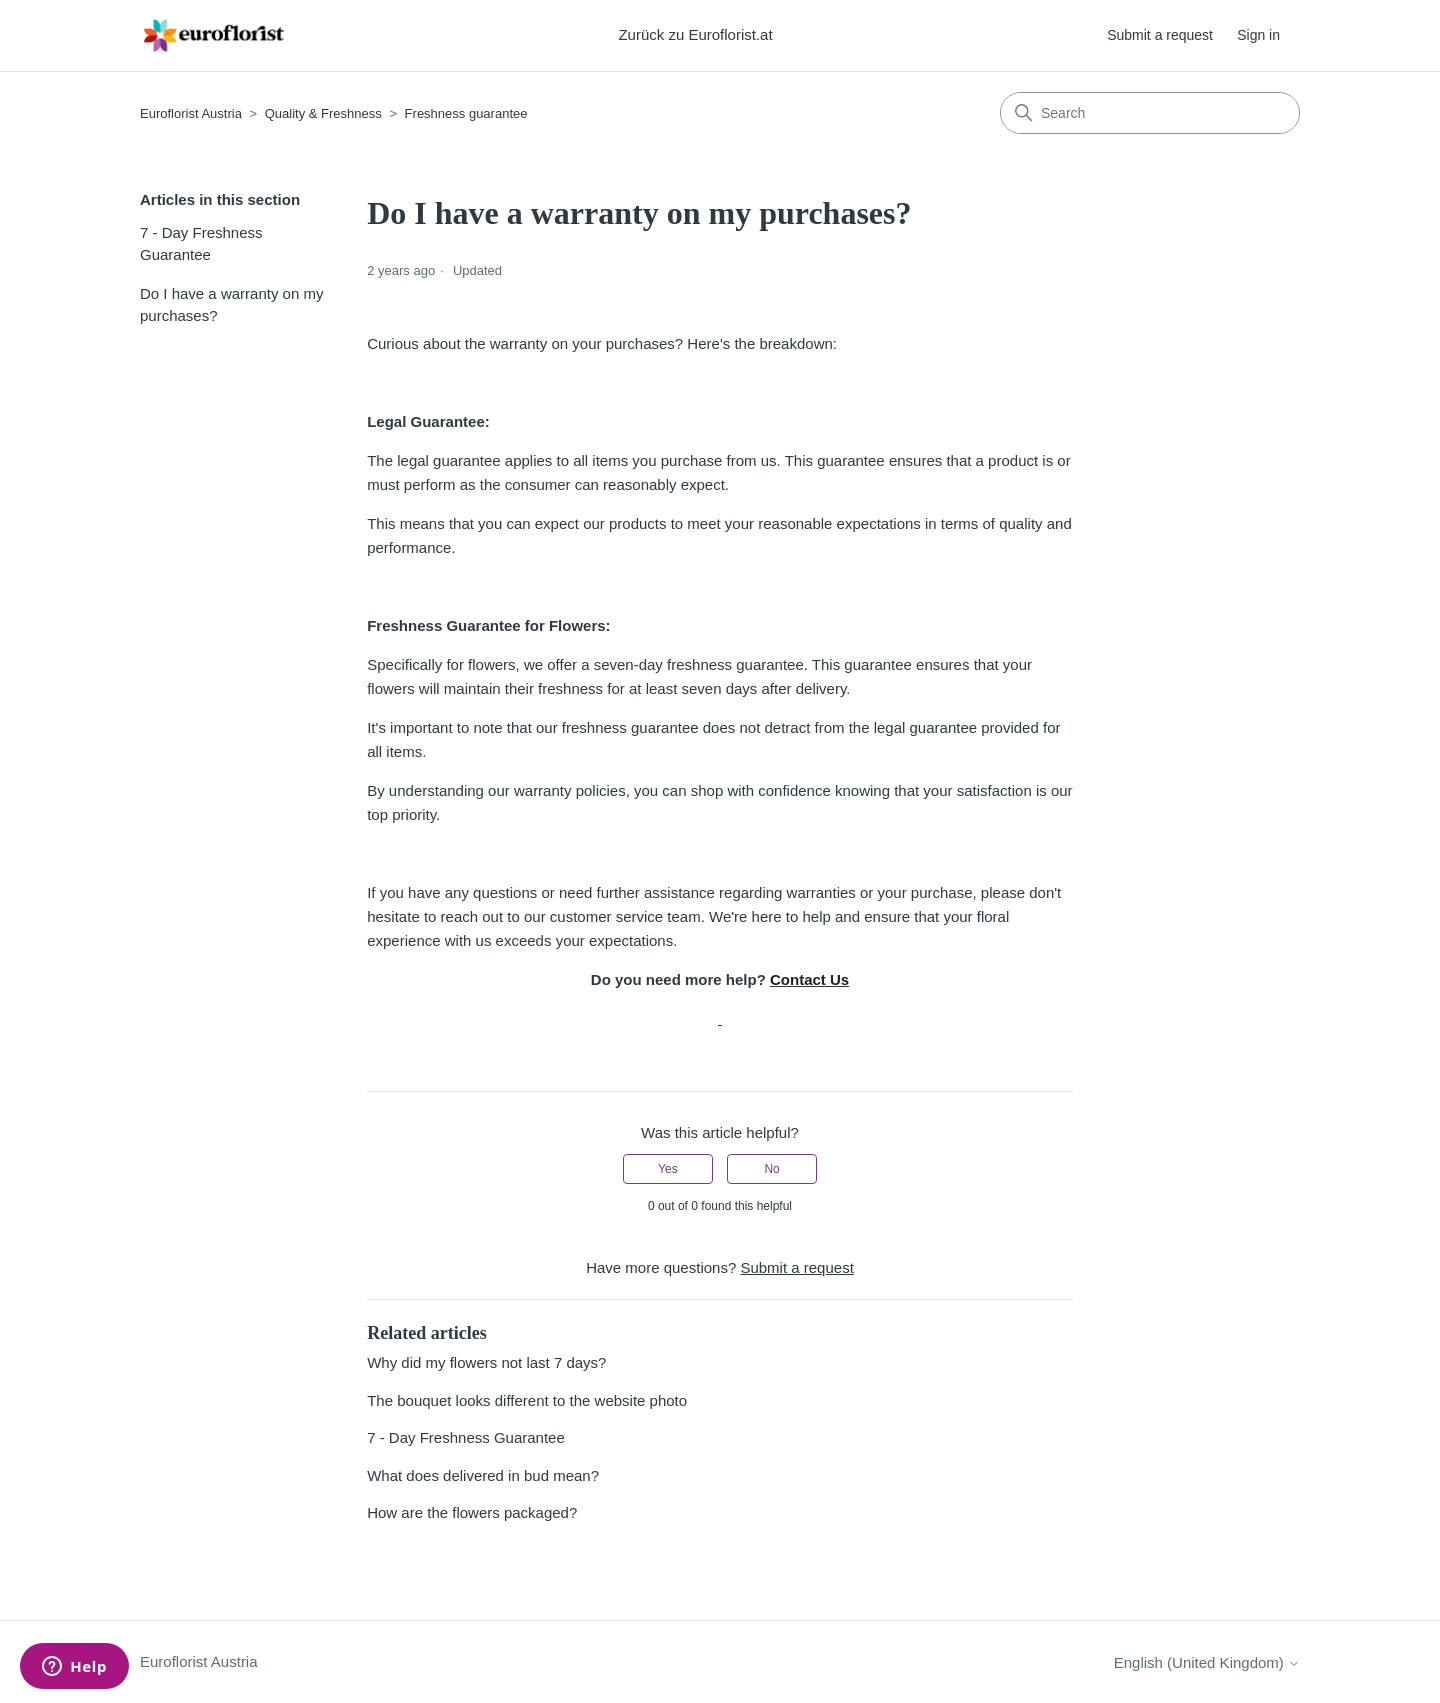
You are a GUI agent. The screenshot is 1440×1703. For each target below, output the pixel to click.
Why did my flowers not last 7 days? (486, 1362)
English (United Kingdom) (1207, 1662)
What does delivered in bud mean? (483, 1475)
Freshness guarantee (466, 113)
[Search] (1150, 113)
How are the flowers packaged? (472, 1512)
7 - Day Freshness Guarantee (201, 244)
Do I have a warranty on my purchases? (231, 305)
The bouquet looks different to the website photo (527, 1400)
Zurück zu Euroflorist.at (695, 34)
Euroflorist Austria (191, 113)
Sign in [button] (1258, 35)
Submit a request (1160, 35)
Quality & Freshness (323, 113)
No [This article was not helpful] (771, 1169)
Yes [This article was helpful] (668, 1169)
